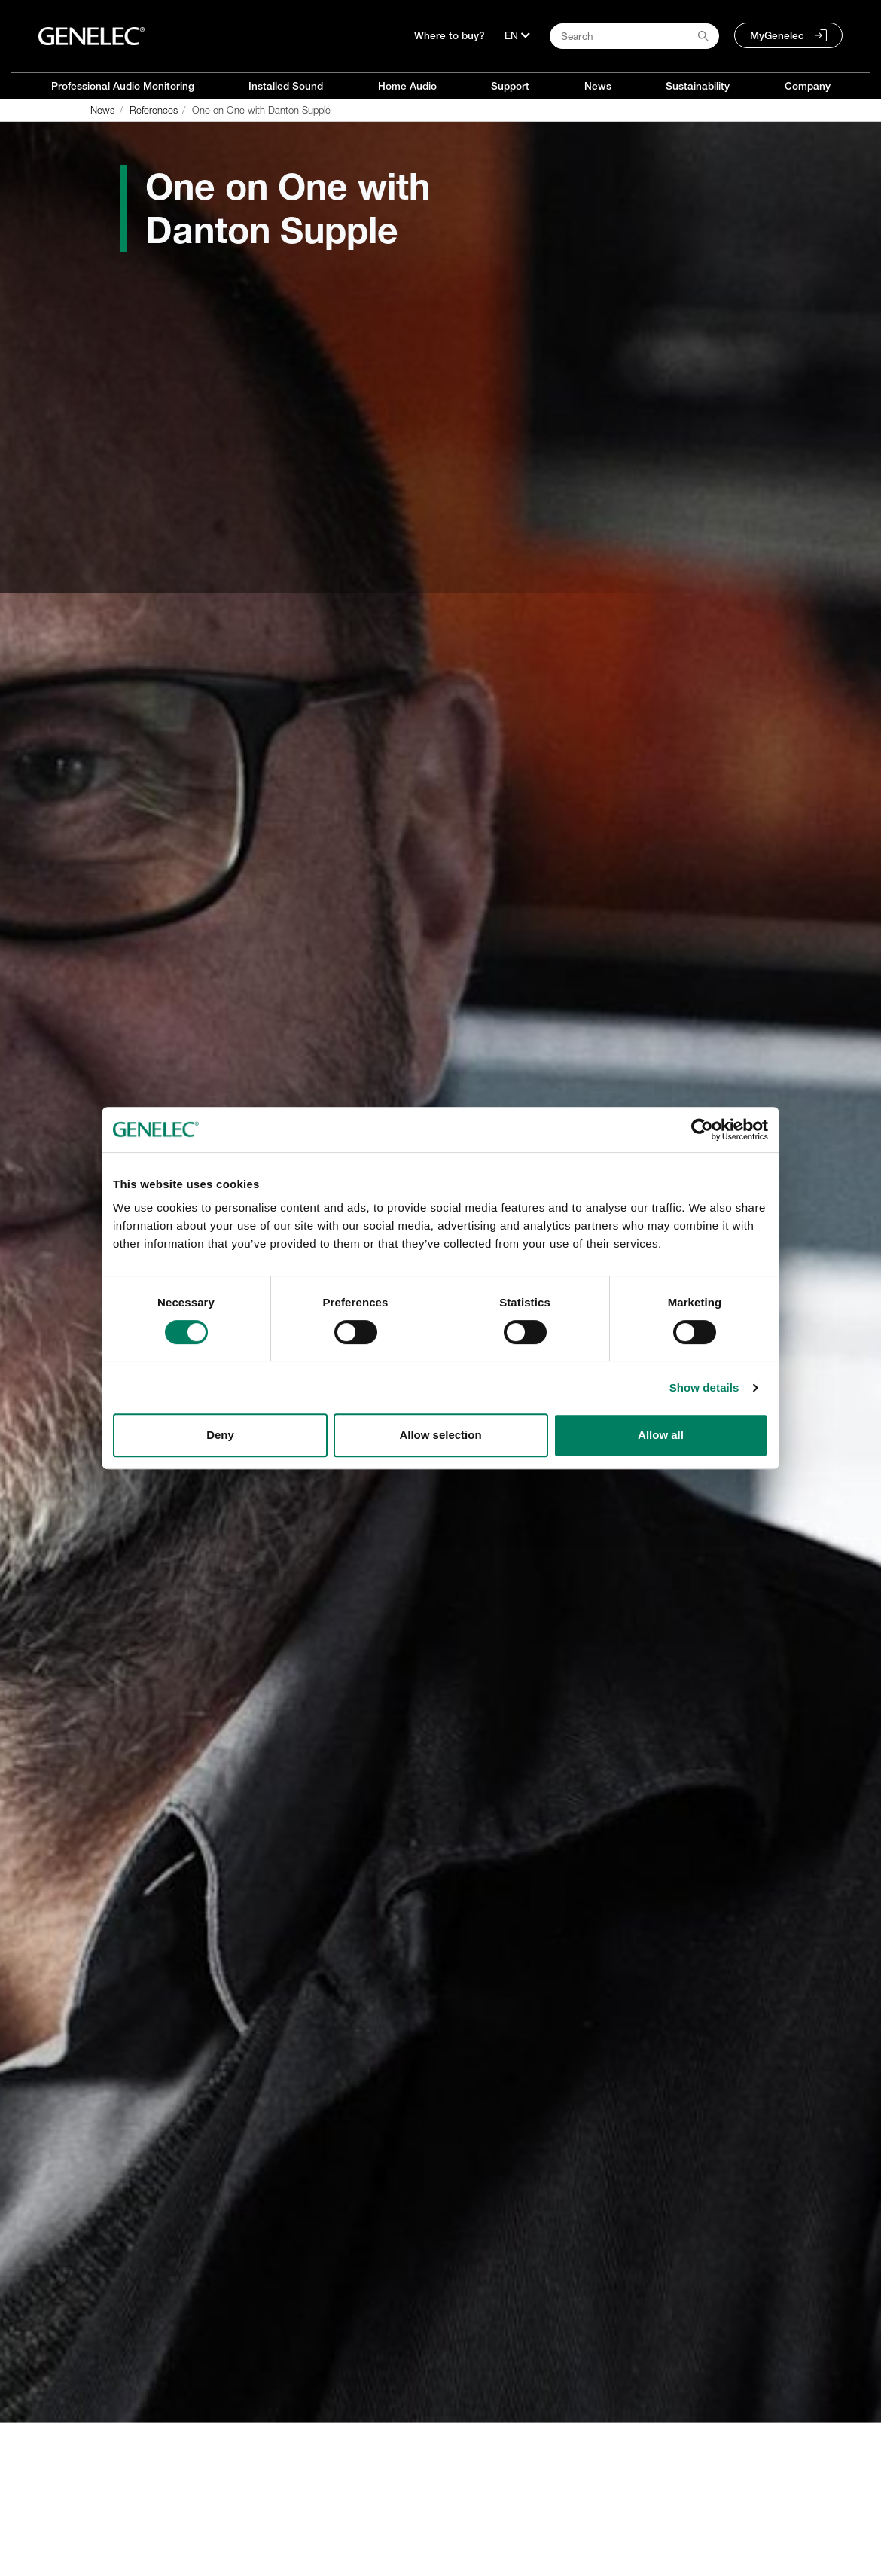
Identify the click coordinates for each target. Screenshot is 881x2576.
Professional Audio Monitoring (122, 86)
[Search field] (634, 36)
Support (510, 86)
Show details (704, 1387)
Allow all (661, 1434)
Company (808, 86)
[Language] (517, 35)
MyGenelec (777, 35)
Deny (220, 1434)
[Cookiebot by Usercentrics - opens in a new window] (702, 1129)
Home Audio (407, 86)
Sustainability (698, 86)
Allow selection (440, 1434)
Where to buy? (449, 35)
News (597, 86)
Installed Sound (285, 86)
